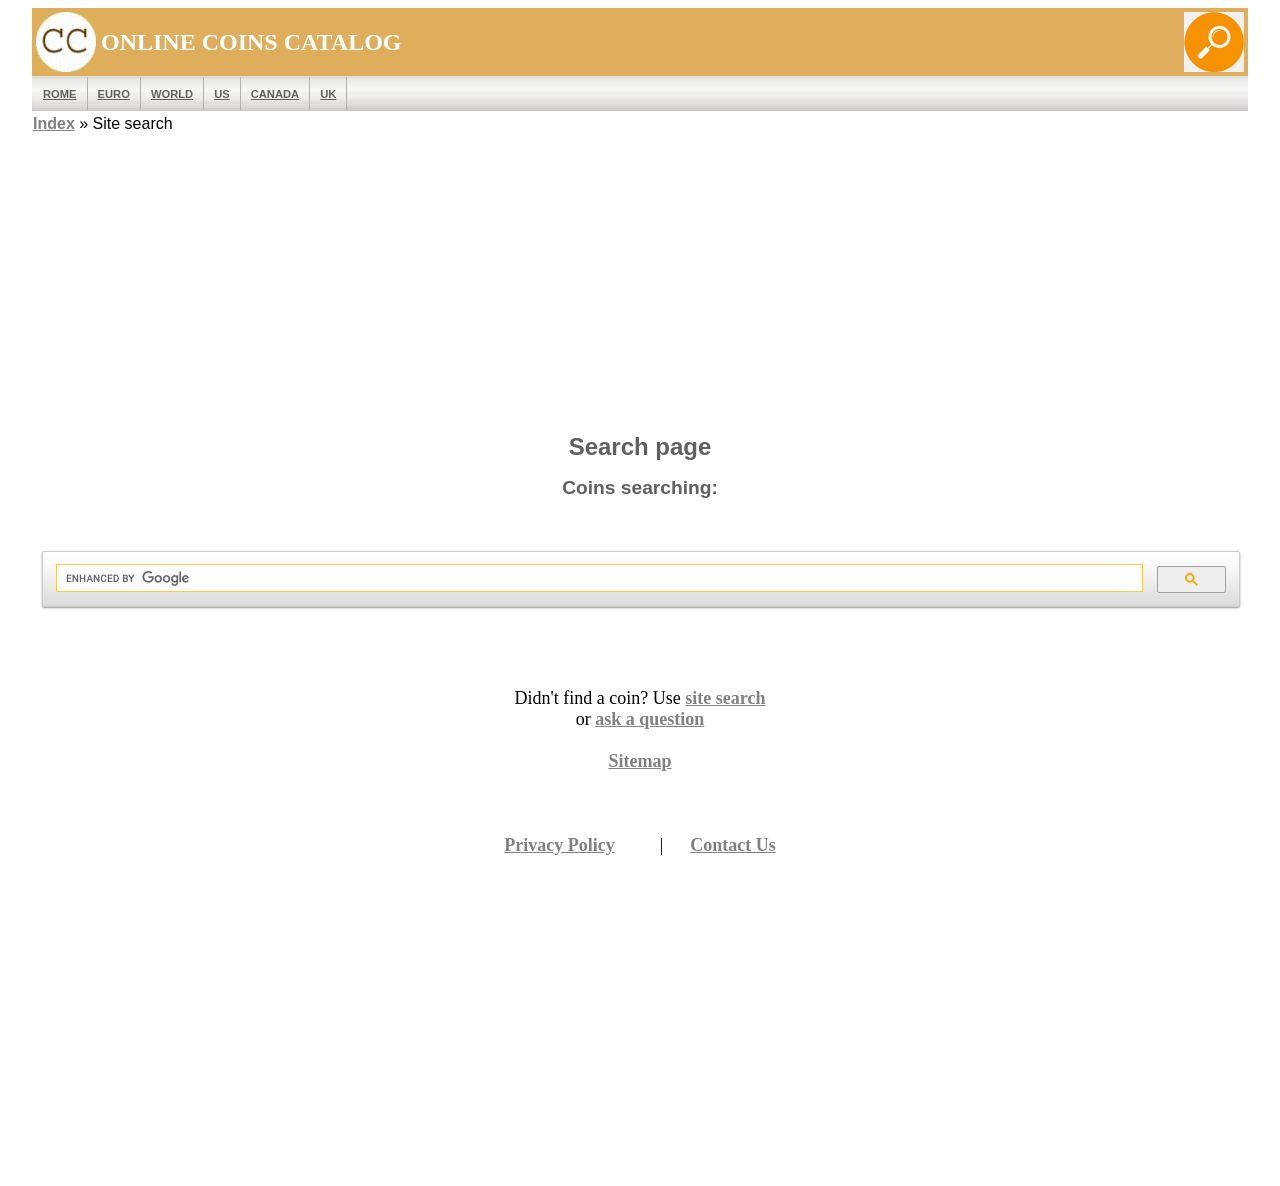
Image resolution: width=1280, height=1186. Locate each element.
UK (328, 94)
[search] (597, 578)
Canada (275, 94)
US (222, 94)
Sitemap (640, 761)
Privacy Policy (559, 845)
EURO (114, 94)
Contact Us (733, 845)
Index (54, 123)
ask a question (649, 719)
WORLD (172, 94)
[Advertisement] (640, 277)
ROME (60, 94)
